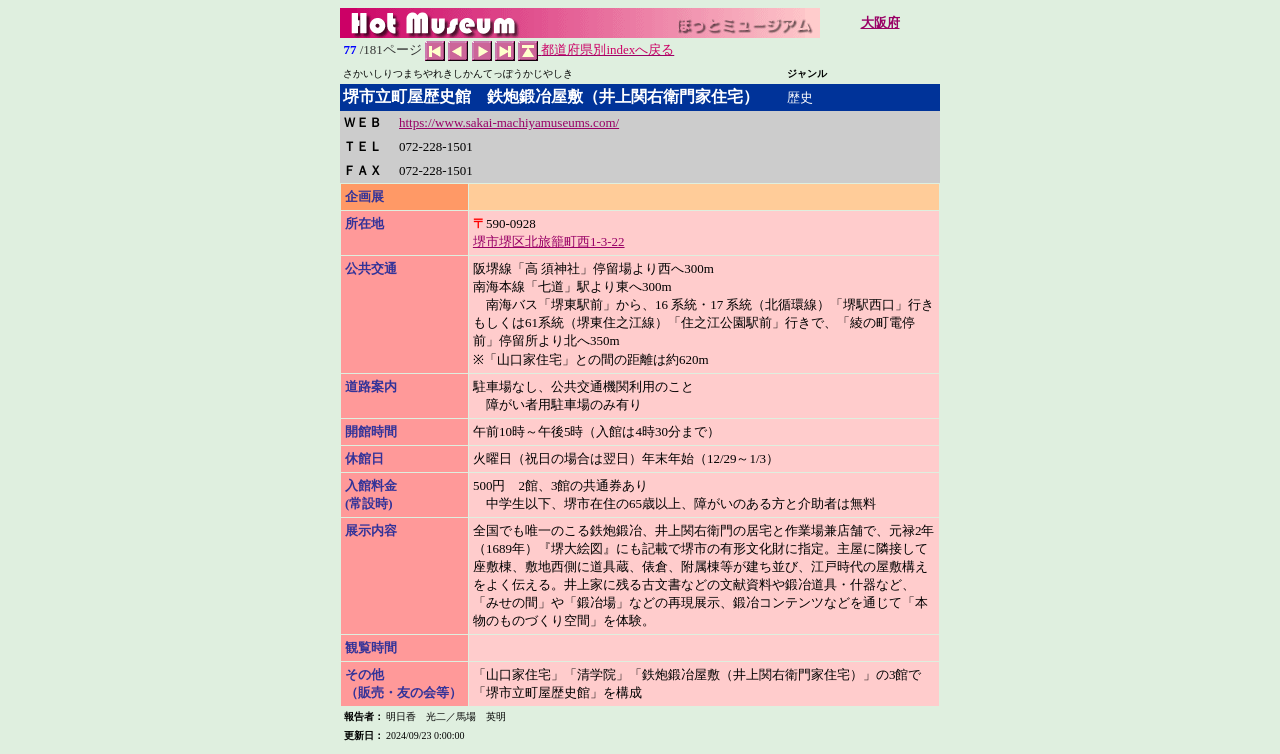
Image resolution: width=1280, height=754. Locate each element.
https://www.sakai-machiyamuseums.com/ (509, 122)
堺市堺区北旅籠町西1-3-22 (549, 241)
